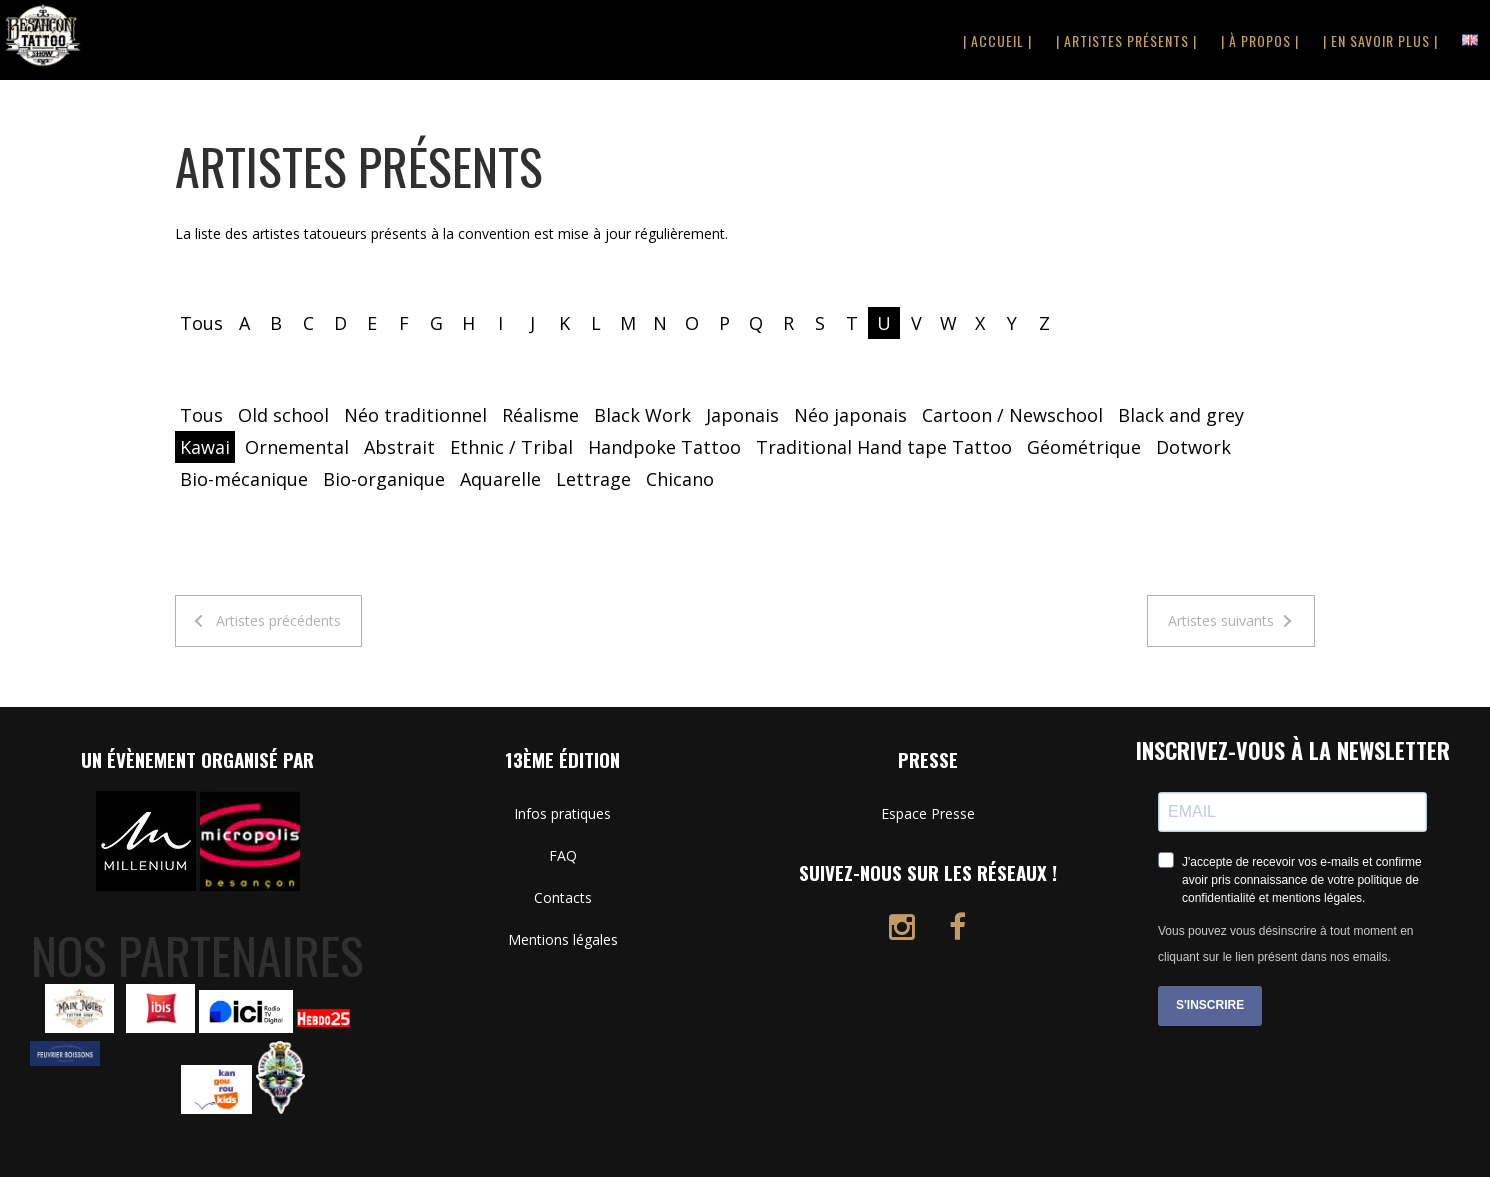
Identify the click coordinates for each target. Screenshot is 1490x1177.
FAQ (563, 855)
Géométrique (1084, 447)
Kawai (205, 447)
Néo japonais (850, 415)
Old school (283, 415)
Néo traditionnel (415, 415)
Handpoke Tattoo (664, 447)
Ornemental (297, 447)
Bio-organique (384, 479)
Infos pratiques (562, 813)
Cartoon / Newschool (1012, 415)
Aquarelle (500, 479)
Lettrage (593, 479)
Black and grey (1181, 415)
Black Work (642, 415)
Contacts (563, 897)
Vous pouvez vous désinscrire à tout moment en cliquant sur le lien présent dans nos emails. (1285, 944)
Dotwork (1193, 447)
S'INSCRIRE (1210, 1005)
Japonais (742, 415)
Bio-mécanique (244, 479)
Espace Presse (928, 813)
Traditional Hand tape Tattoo (884, 447)
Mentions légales (563, 939)
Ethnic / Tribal (511, 447)
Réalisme (540, 415)
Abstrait (399, 447)
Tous (201, 323)
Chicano (680, 479)
